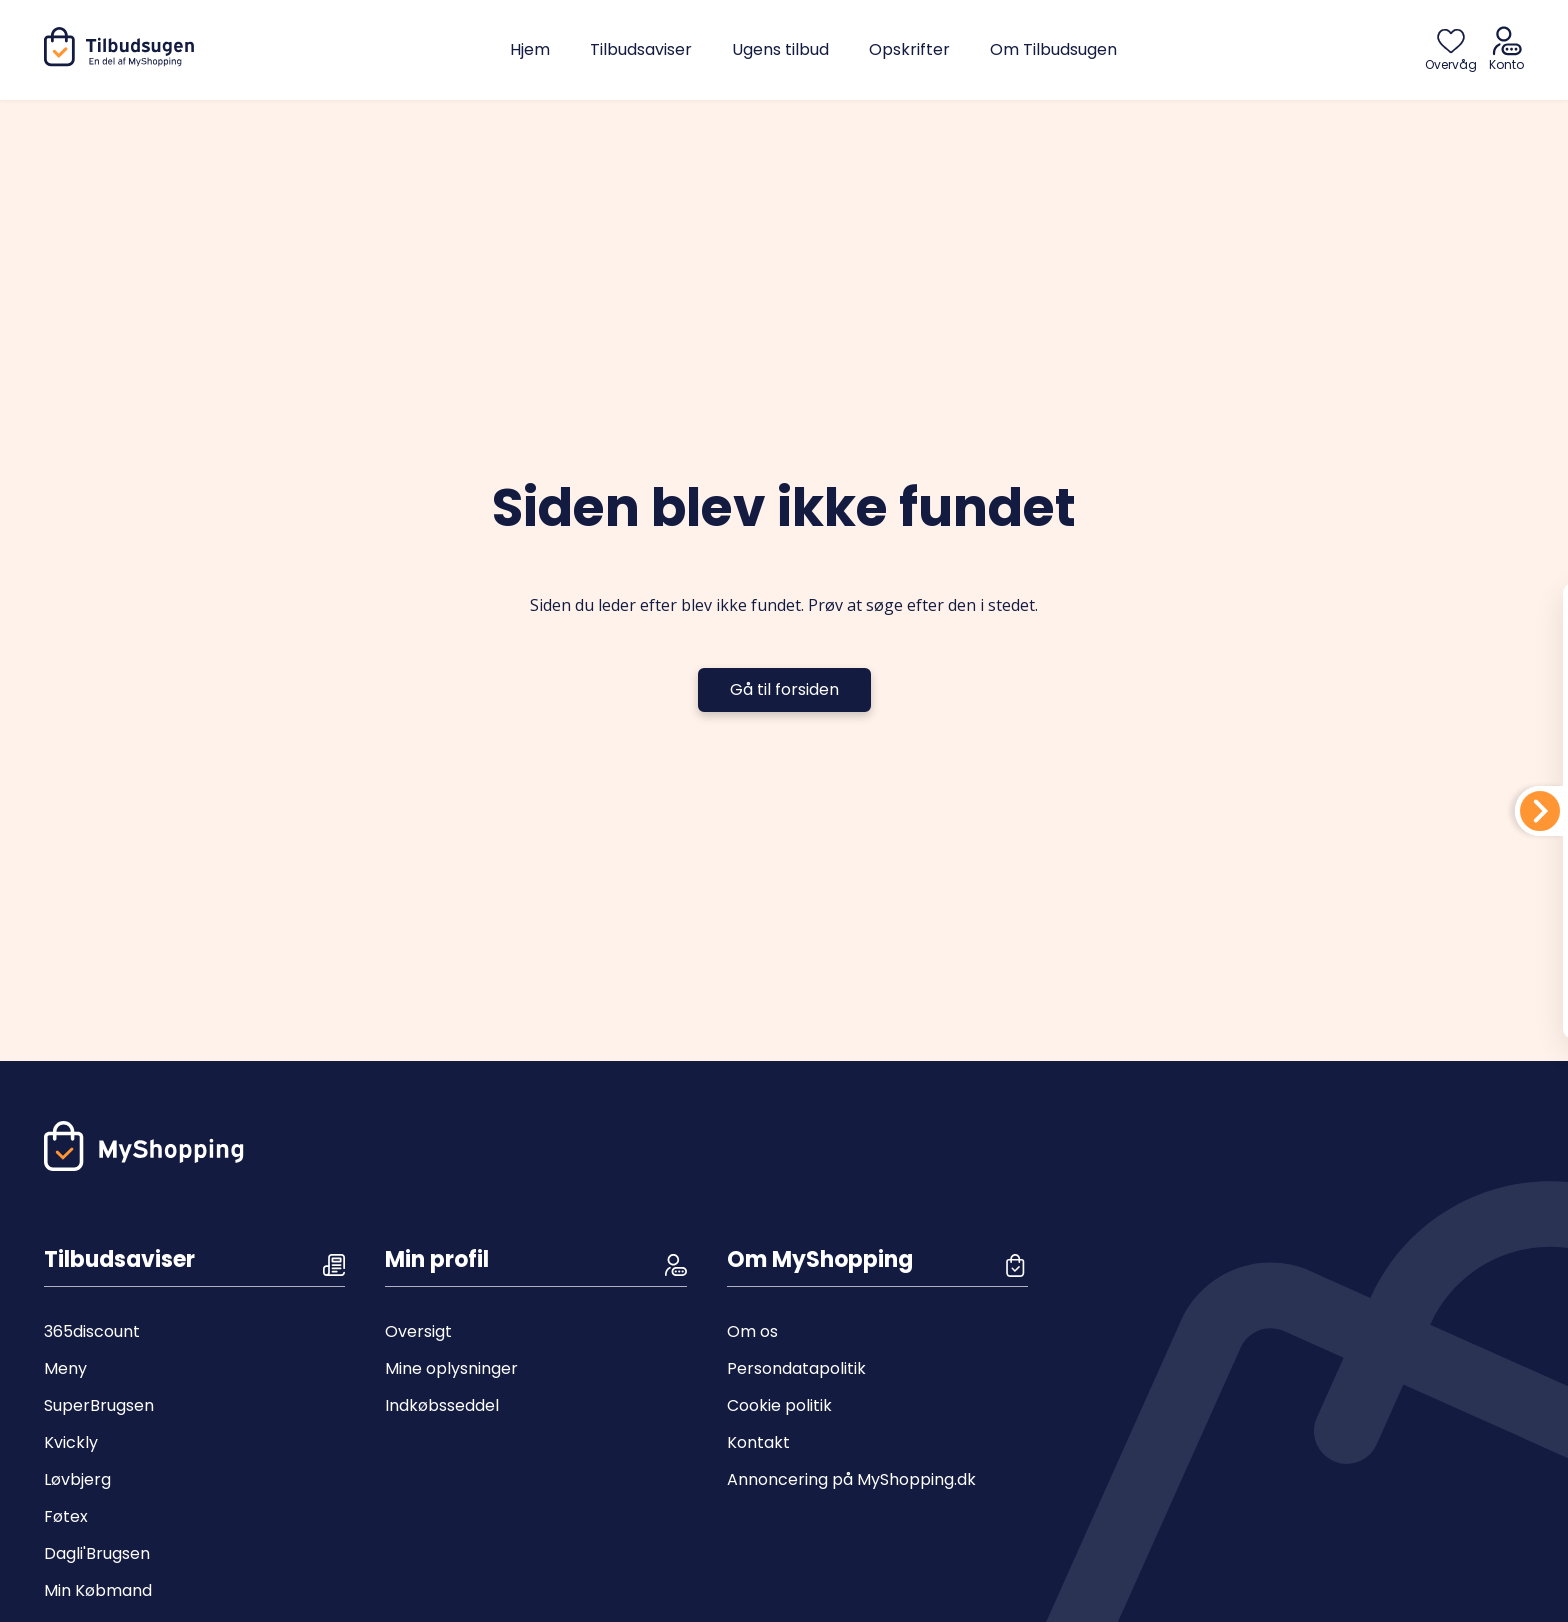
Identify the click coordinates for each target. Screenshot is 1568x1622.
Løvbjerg (77, 1479)
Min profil (437, 1259)
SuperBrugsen (99, 1405)
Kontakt (758, 1442)
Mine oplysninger (451, 1368)
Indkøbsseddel (442, 1405)
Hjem (530, 49)
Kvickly (71, 1442)
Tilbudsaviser (641, 49)
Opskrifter (909, 49)
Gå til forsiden (784, 689)
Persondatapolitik (796, 1368)
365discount (92, 1331)
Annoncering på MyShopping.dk (851, 1479)
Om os (752, 1331)
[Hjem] (123, 61)
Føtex (66, 1516)
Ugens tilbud (780, 49)
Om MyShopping (820, 1259)
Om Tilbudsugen (1053, 49)
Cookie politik (779, 1405)
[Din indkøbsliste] (1540, 811)
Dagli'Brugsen (97, 1553)
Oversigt (418, 1331)
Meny (65, 1368)
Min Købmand (98, 1590)
